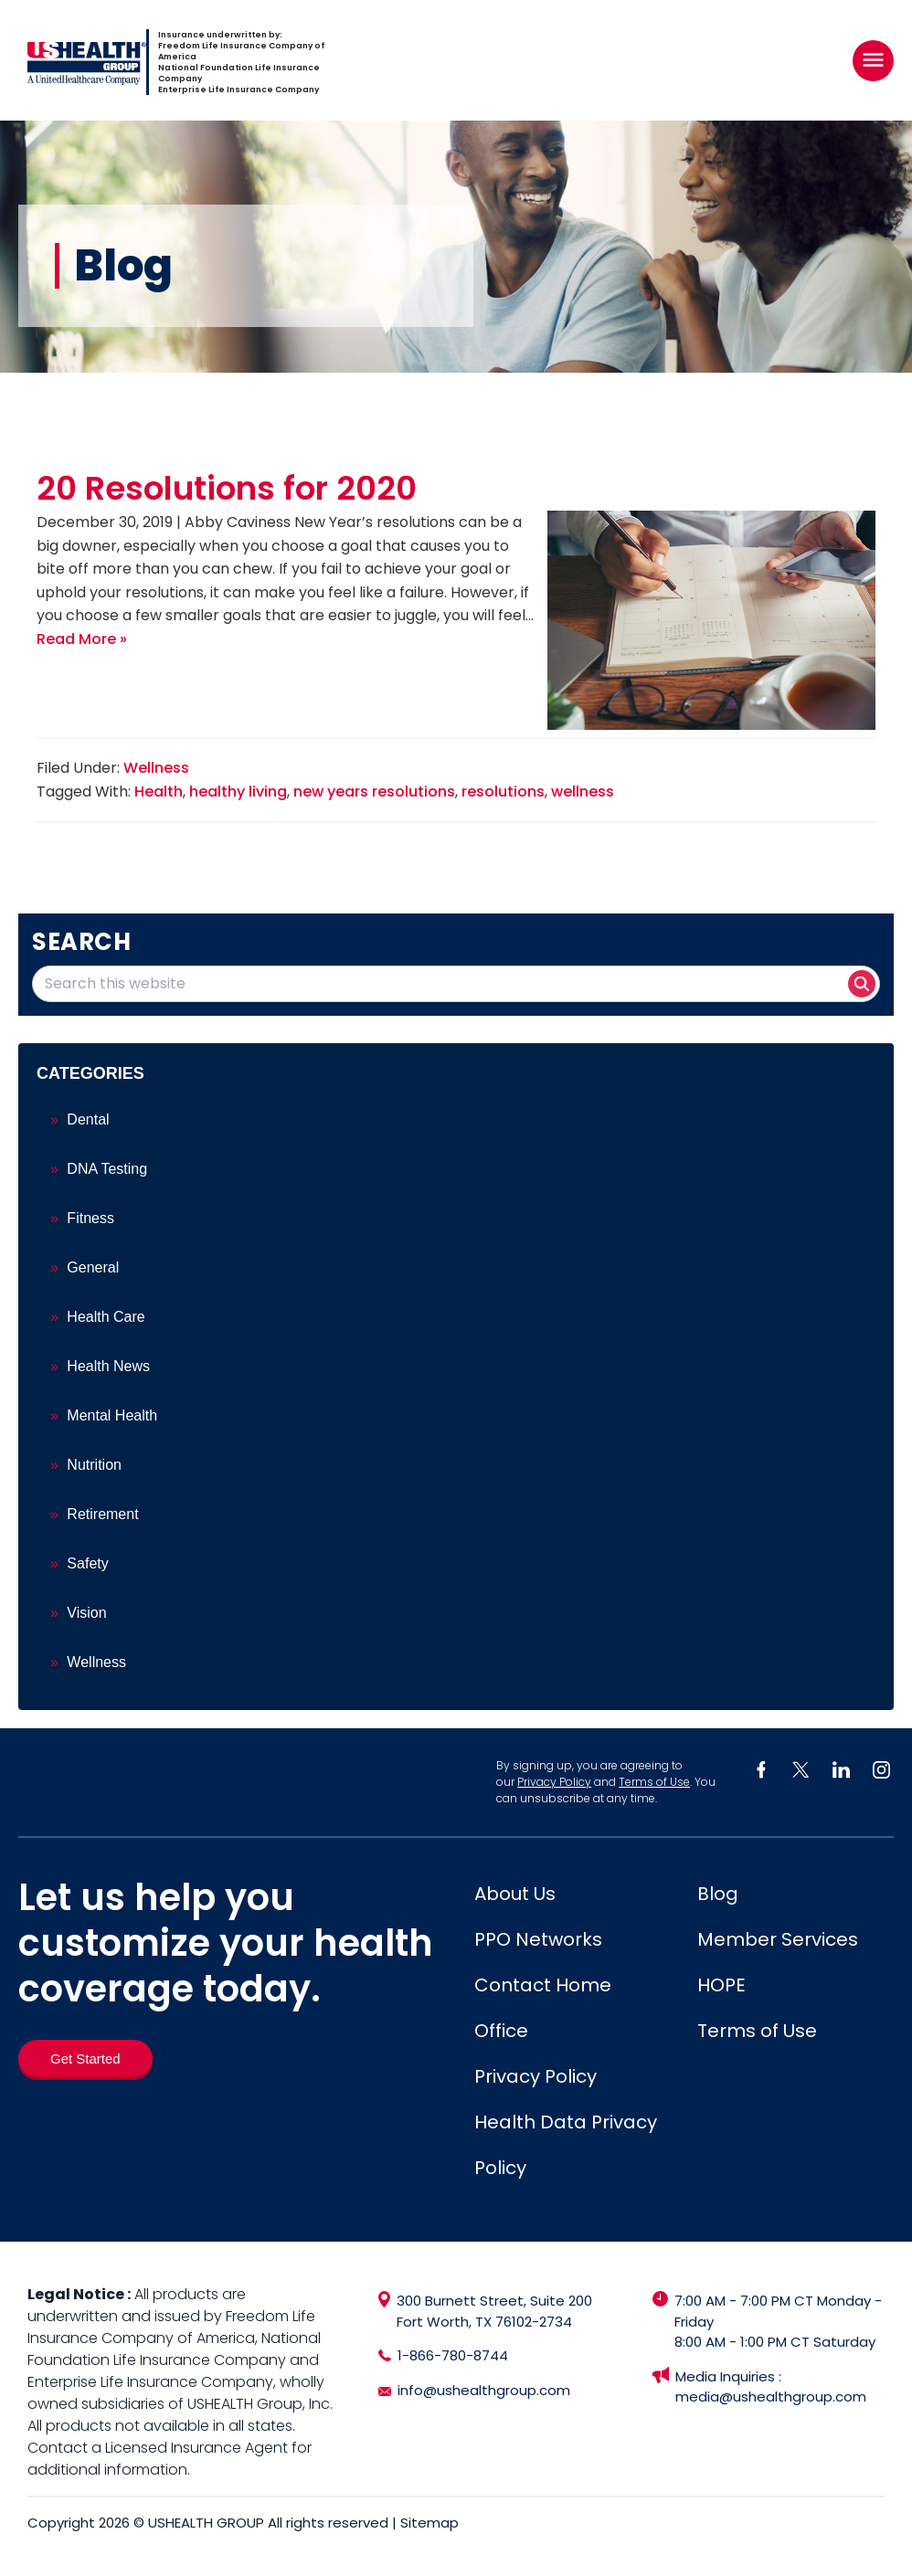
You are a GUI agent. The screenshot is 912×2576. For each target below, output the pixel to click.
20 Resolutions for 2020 (227, 488)
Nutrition (94, 1465)
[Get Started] (85, 2058)
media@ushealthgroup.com (770, 2396)
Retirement (102, 1514)
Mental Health (112, 1415)
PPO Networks (538, 1939)
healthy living (238, 791)
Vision (86, 1613)
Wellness (156, 767)
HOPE (721, 1985)
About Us (515, 1893)
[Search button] (861, 984)
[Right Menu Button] (873, 59)
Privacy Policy (554, 1781)
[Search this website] (456, 984)
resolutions (503, 791)
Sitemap (429, 2522)
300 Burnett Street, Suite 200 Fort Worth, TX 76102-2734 (494, 2311)
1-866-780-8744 (453, 2355)
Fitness (90, 1218)
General (93, 1267)
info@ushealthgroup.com (484, 2390)
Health (158, 791)
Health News (108, 1366)
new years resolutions (374, 791)
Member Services (777, 1939)
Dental (88, 1119)
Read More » (82, 638)
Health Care (105, 1317)
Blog (717, 1893)
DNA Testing (107, 1169)
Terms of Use (654, 1781)
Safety (87, 1563)
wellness (582, 791)
